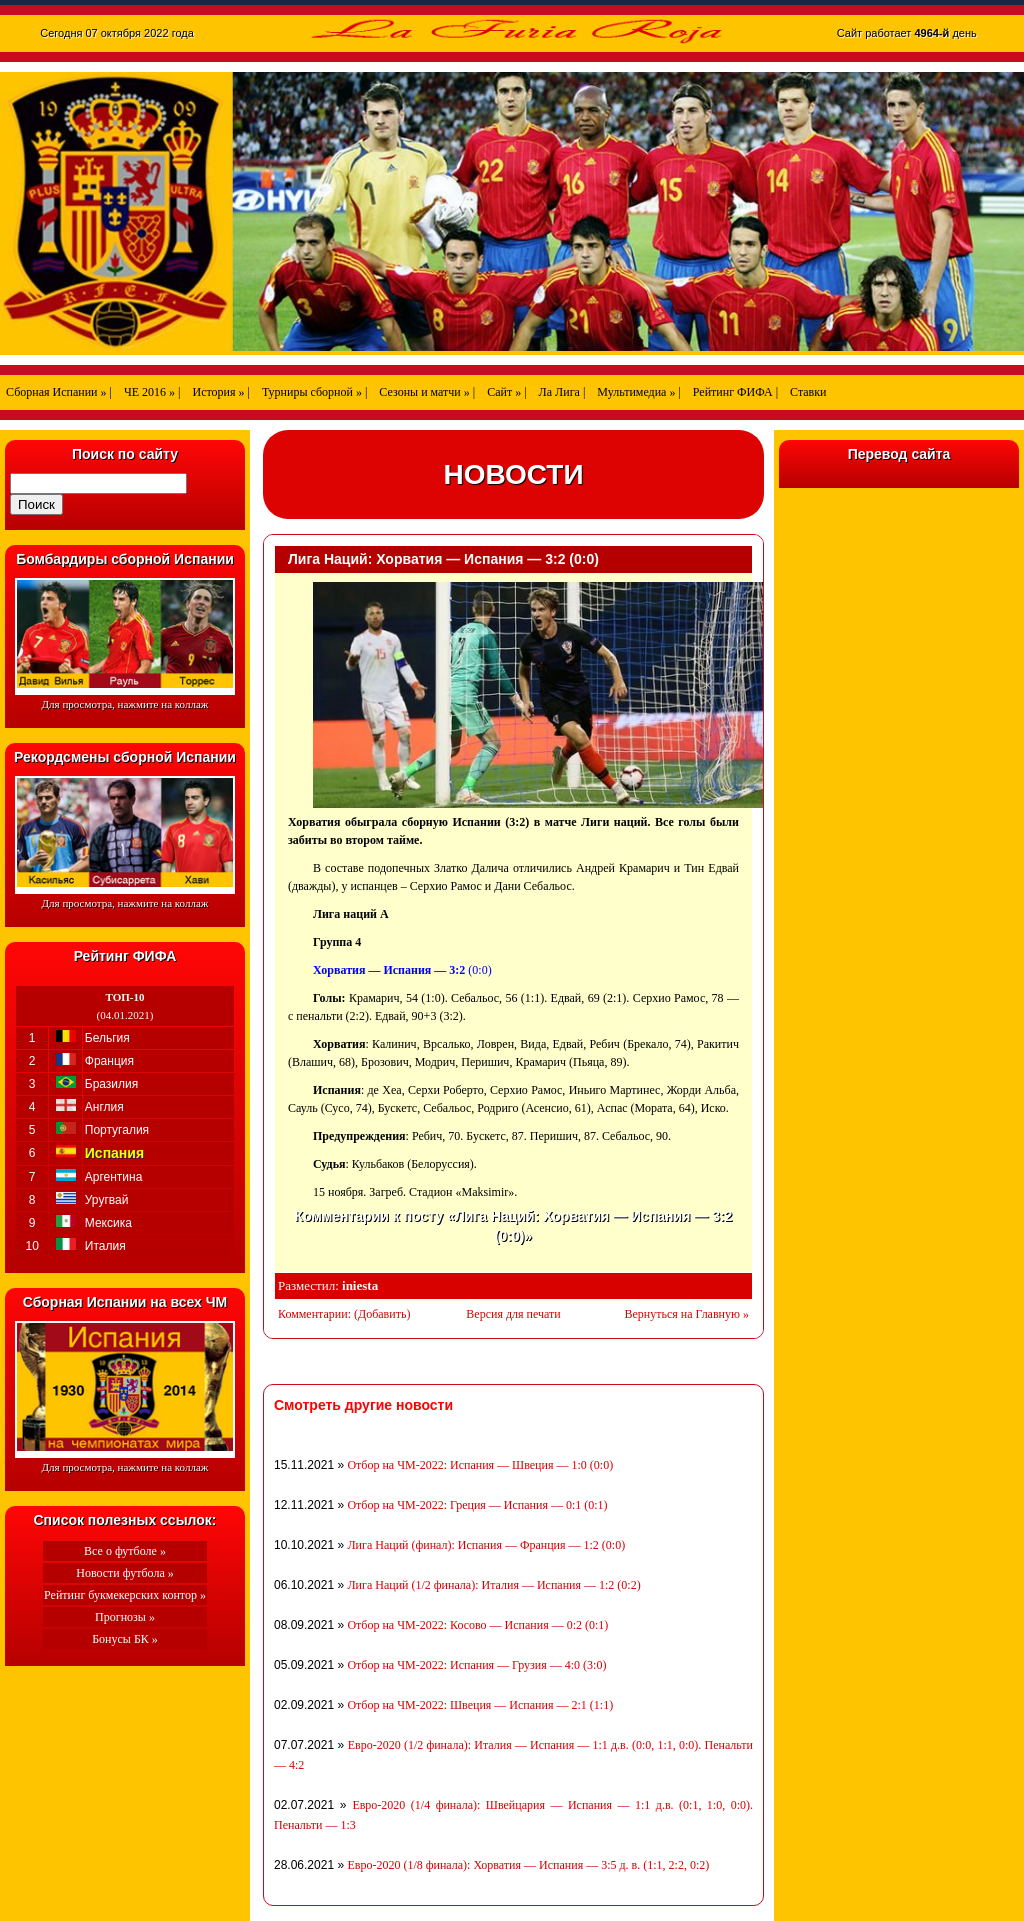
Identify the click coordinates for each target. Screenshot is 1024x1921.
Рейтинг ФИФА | (735, 392)
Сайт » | (506, 392)
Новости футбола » (125, 1573)
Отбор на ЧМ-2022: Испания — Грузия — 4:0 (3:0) (476, 1665)
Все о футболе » (125, 1551)
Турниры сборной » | (314, 392)
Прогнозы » (125, 1617)
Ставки (808, 392)
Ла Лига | (562, 392)
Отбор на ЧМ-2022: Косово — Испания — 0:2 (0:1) (477, 1625)
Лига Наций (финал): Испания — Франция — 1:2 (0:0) (486, 1545)
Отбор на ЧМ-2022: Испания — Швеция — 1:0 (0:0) (480, 1465)
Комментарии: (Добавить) (344, 1314)
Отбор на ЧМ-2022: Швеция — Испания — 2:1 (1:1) (480, 1705)
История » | (220, 392)
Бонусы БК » (125, 1639)
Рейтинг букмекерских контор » (125, 1595)
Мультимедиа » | (639, 392)
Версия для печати (513, 1314)
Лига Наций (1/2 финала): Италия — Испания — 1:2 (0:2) (493, 1585)
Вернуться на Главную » (687, 1314)
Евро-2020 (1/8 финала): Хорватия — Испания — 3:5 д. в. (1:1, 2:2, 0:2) (528, 1865)
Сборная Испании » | (59, 392)
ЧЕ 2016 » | (152, 392)
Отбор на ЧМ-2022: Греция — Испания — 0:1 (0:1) (477, 1505)
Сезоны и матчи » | (427, 392)
